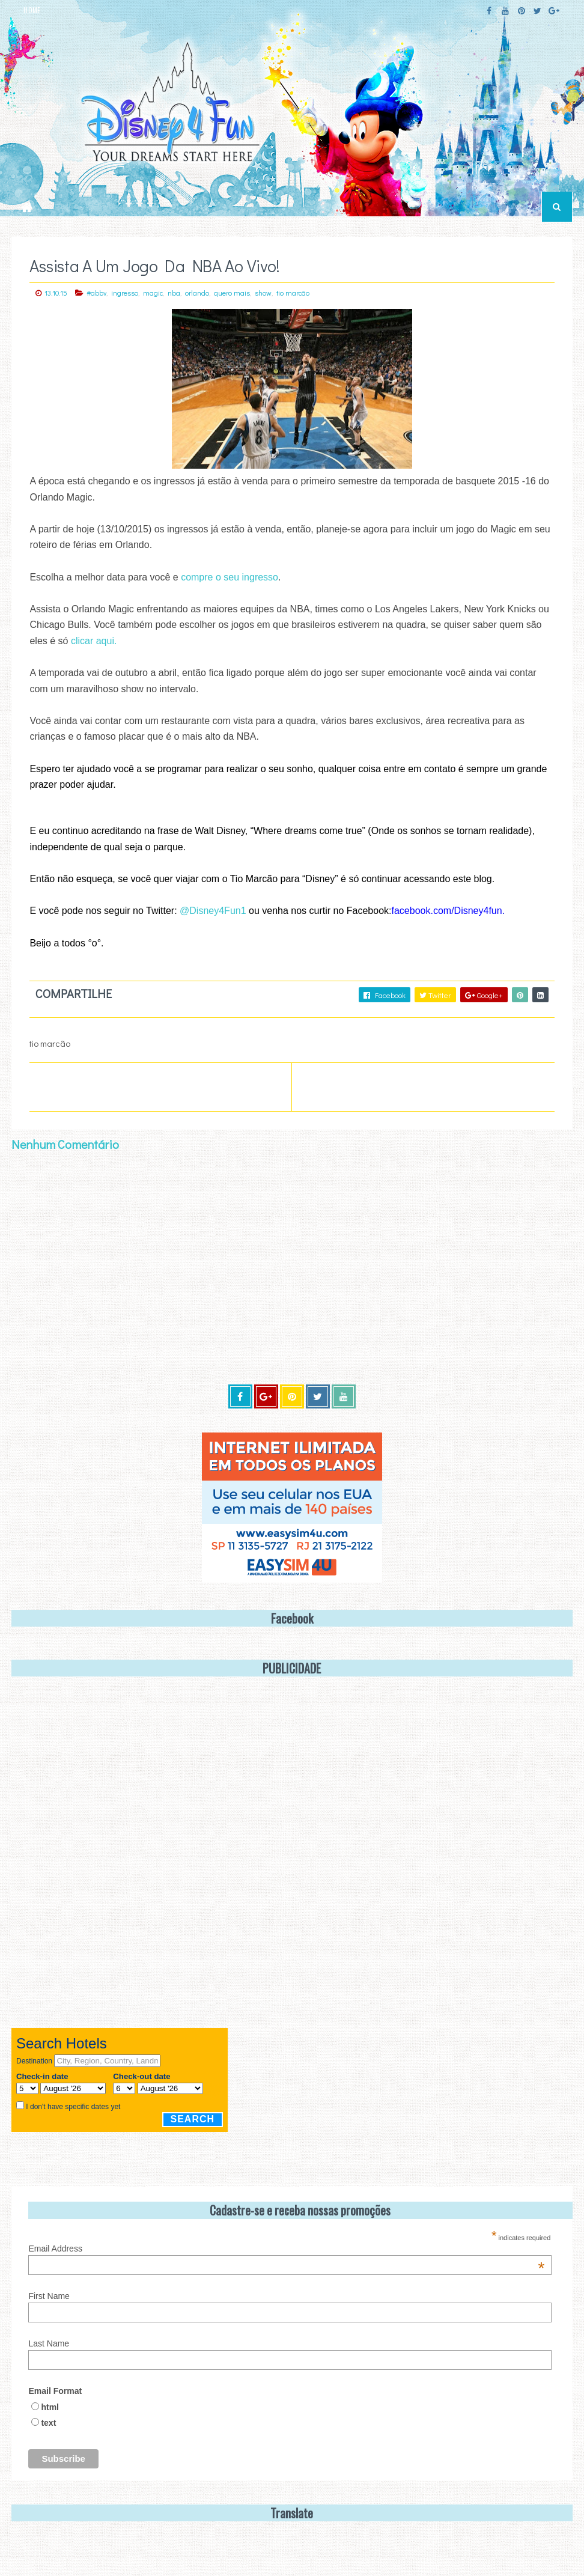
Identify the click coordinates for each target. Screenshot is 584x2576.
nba (174, 292)
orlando (197, 292)
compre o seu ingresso (229, 577)
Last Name (48, 2343)
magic (153, 292)
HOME (31, 10)
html (50, 2407)
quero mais (232, 292)
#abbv (96, 292)
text (48, 2423)
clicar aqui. (94, 641)
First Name (48, 2296)
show (263, 292)
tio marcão (292, 292)
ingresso (124, 292)
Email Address (286, 2248)
